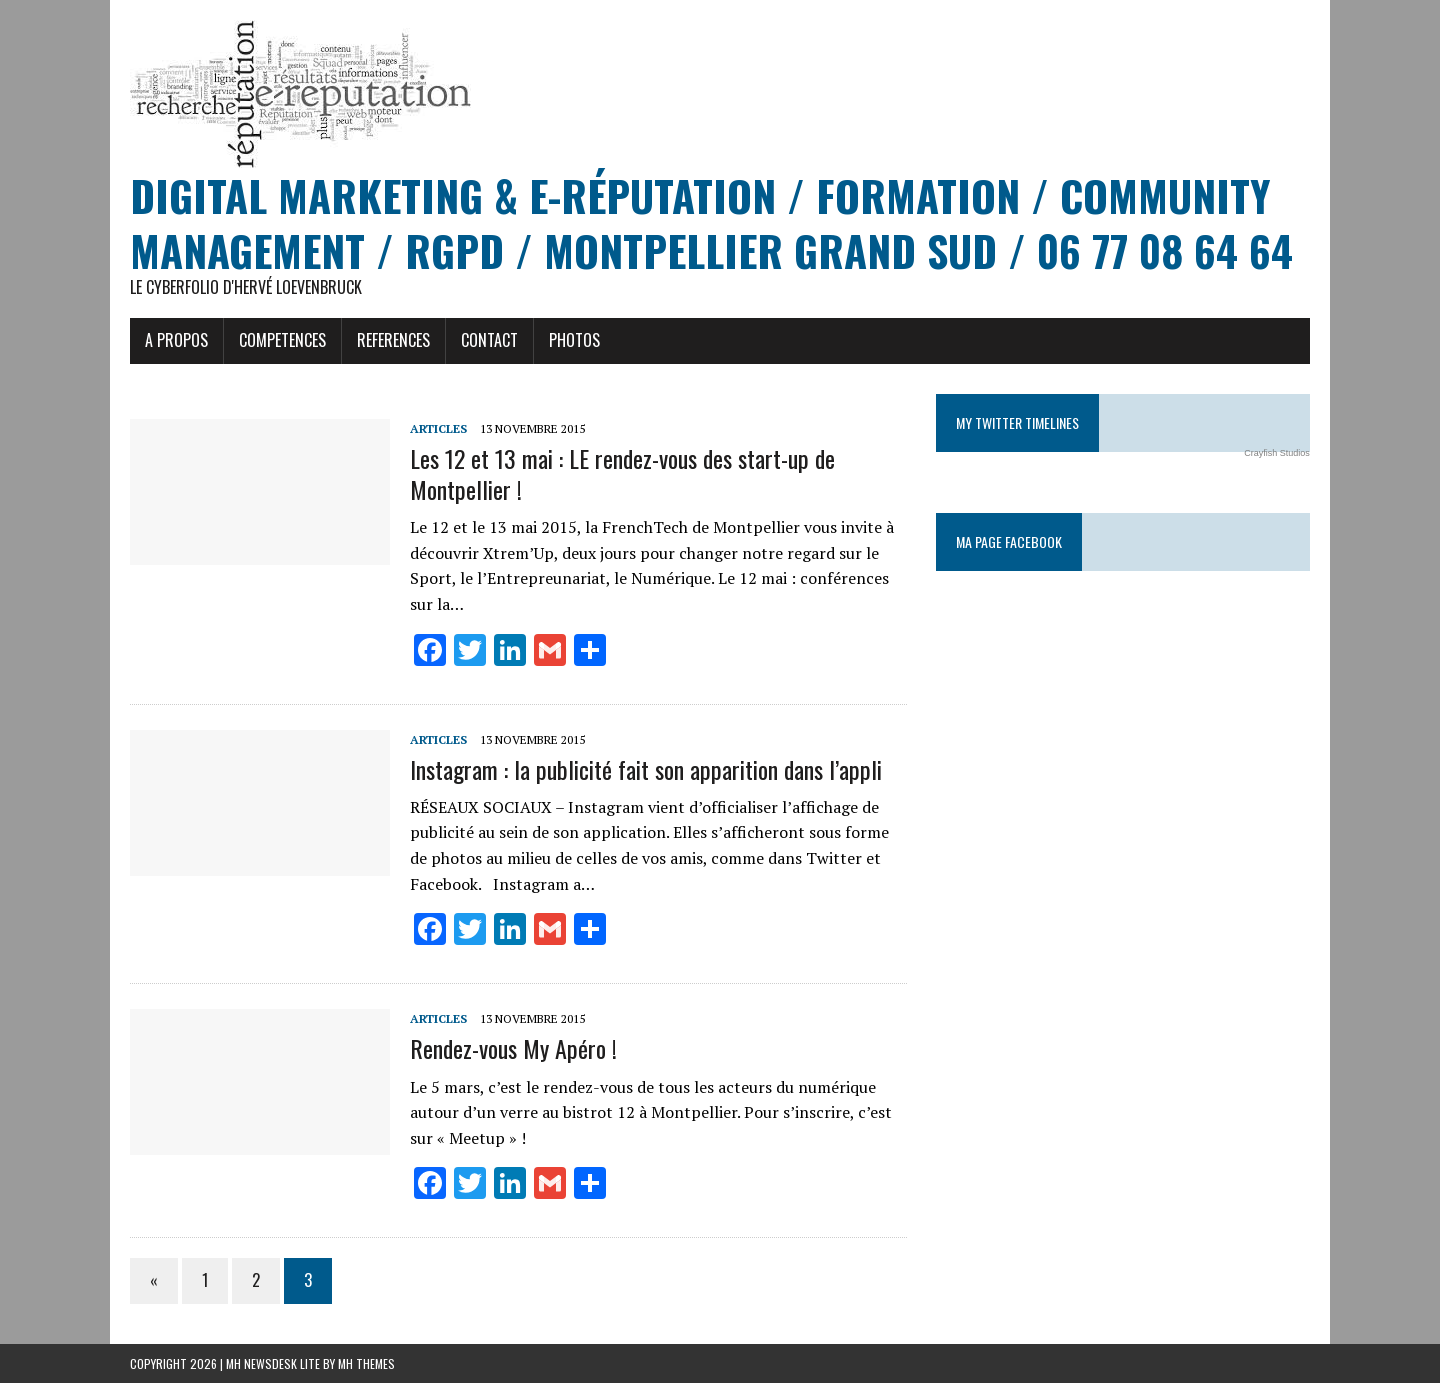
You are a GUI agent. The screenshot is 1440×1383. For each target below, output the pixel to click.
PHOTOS (574, 340)
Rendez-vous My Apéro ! (513, 1048)
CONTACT (489, 340)
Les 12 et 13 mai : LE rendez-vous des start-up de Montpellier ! (622, 473)
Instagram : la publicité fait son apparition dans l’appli (646, 769)
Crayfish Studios (1277, 453)
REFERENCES (393, 340)
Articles (438, 428)
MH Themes (366, 1363)
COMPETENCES (282, 340)
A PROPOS (176, 340)
